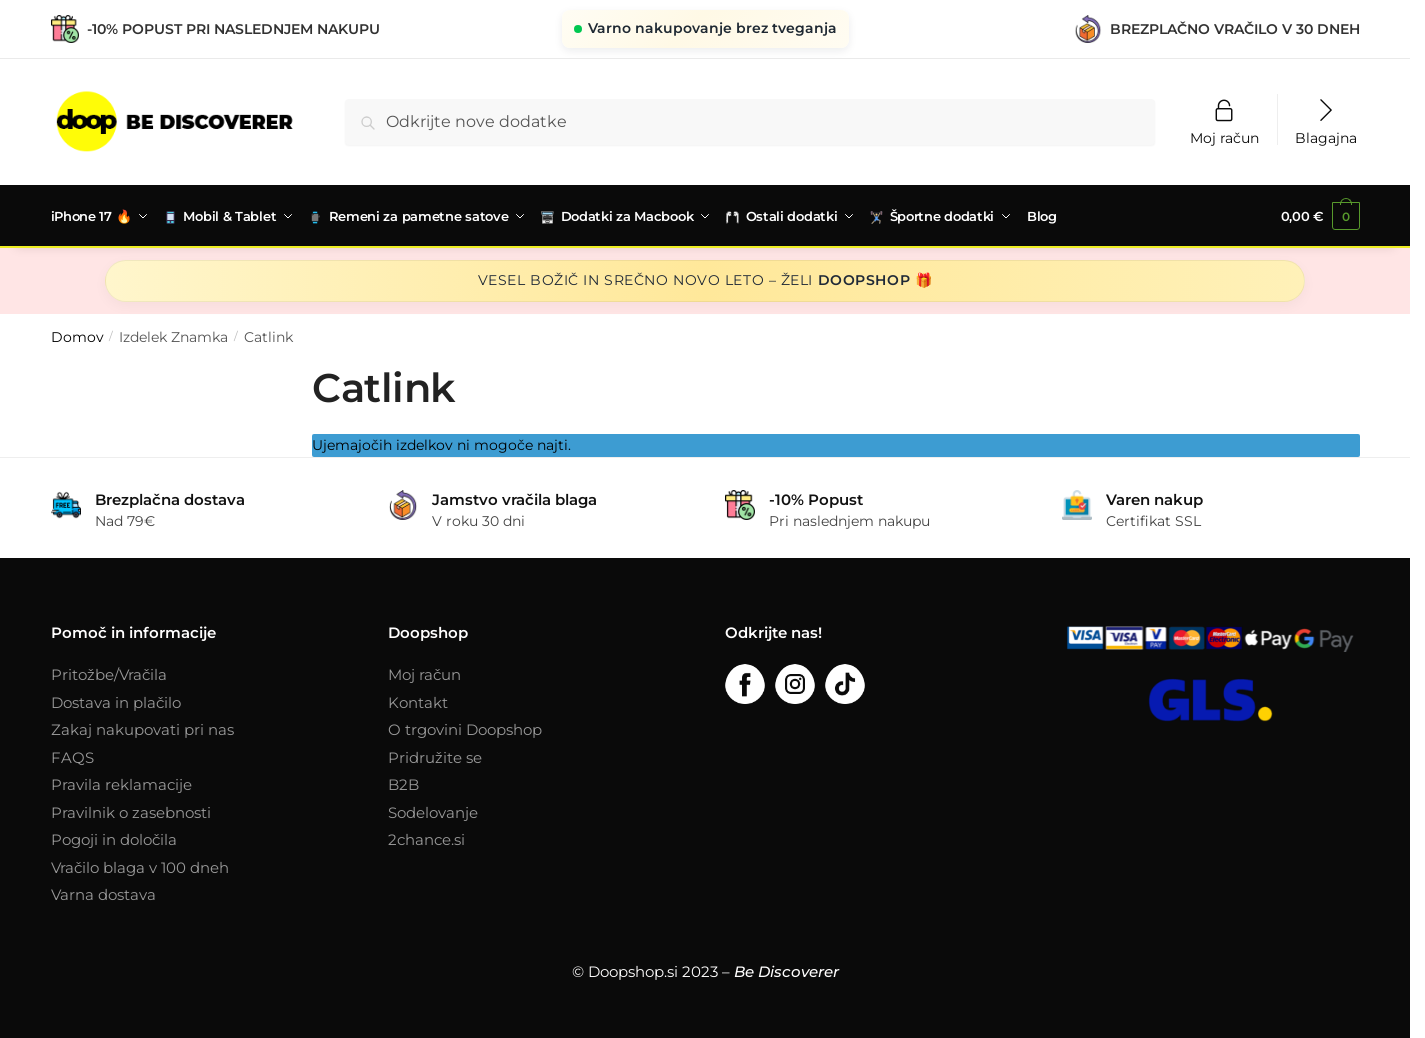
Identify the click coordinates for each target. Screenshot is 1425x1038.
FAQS (72, 755)
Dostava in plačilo (116, 700)
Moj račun (1224, 137)
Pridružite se (435, 755)
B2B (403, 782)
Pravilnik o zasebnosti (131, 810)
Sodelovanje (433, 810)
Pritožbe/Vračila (109, 672)
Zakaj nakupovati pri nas (142, 727)
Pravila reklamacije (121, 782)
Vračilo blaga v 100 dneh (140, 865)
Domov (77, 335)
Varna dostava (103, 892)
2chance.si (426, 837)
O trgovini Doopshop (465, 727)
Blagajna (1326, 137)
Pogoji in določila (114, 837)
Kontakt (418, 700)
